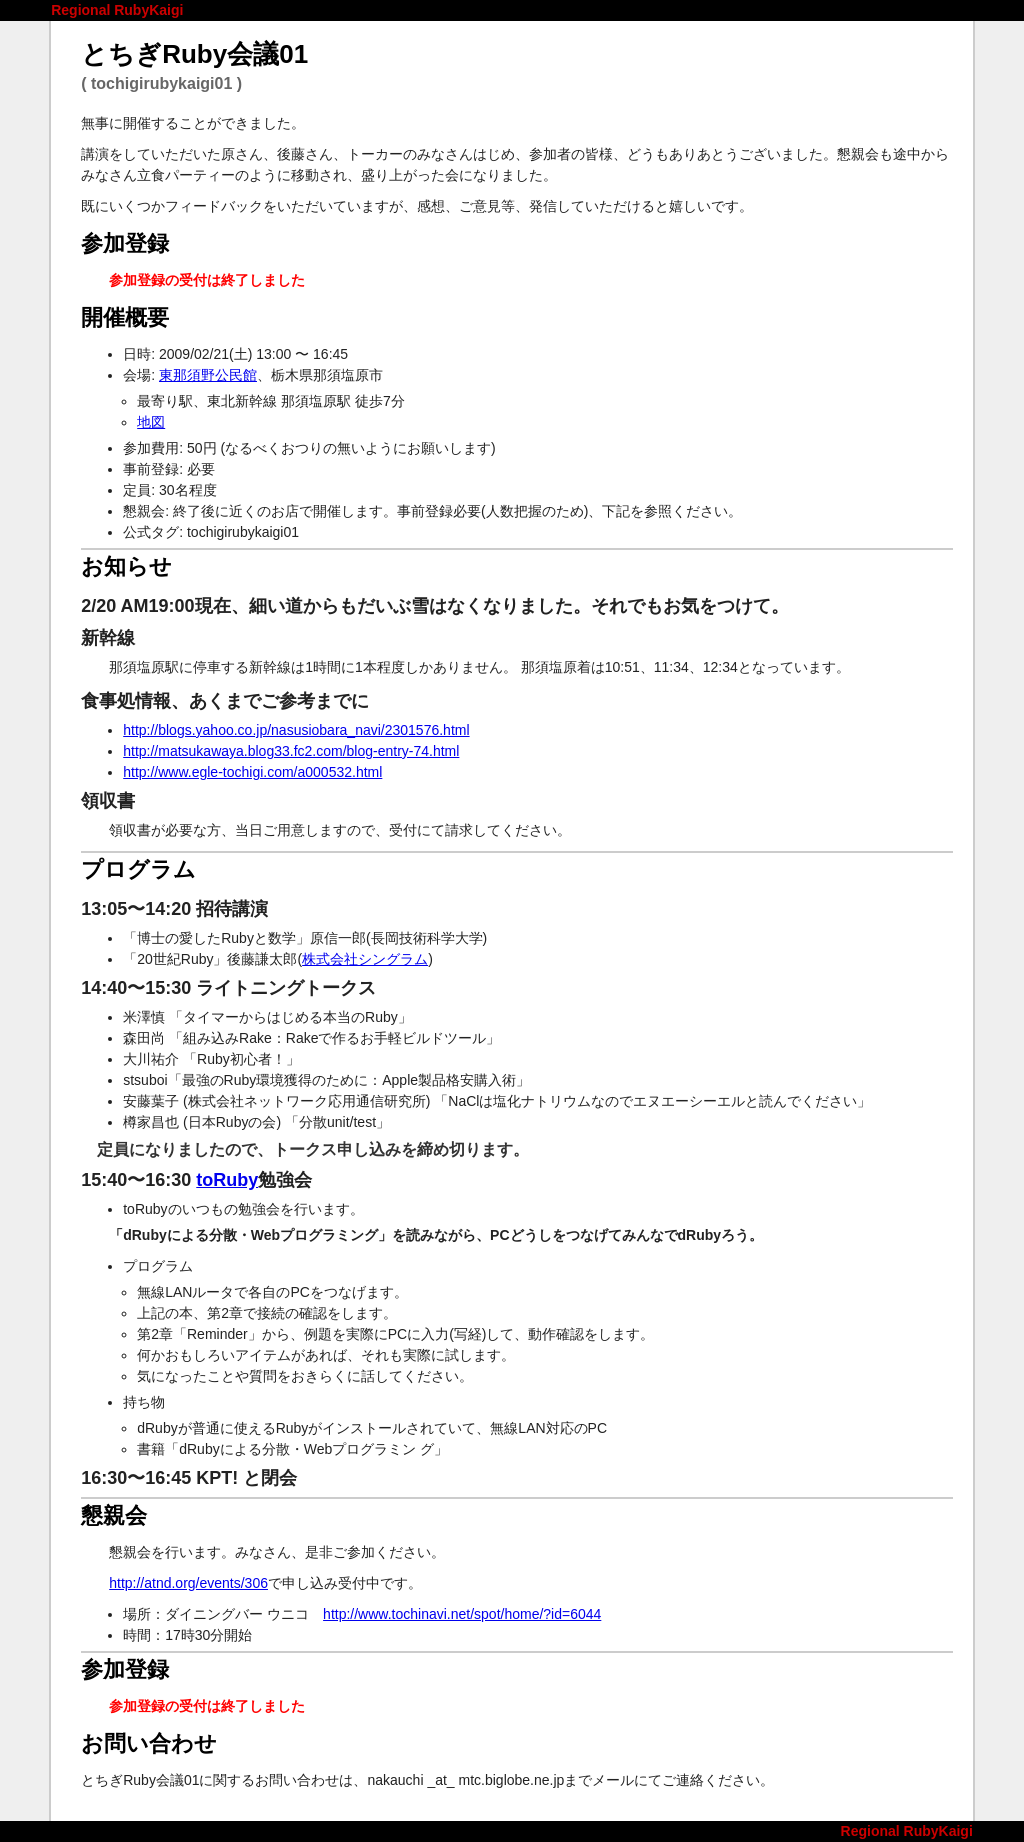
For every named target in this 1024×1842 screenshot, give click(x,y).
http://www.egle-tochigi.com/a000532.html (252, 772)
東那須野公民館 (208, 375)
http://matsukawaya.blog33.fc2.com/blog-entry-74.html (291, 751)
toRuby (227, 1180)
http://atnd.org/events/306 (188, 1583)
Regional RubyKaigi (117, 10)
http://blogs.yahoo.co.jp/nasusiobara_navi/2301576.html (296, 730)
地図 (151, 422)
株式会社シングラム (365, 959)
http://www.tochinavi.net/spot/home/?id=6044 (462, 1614)
